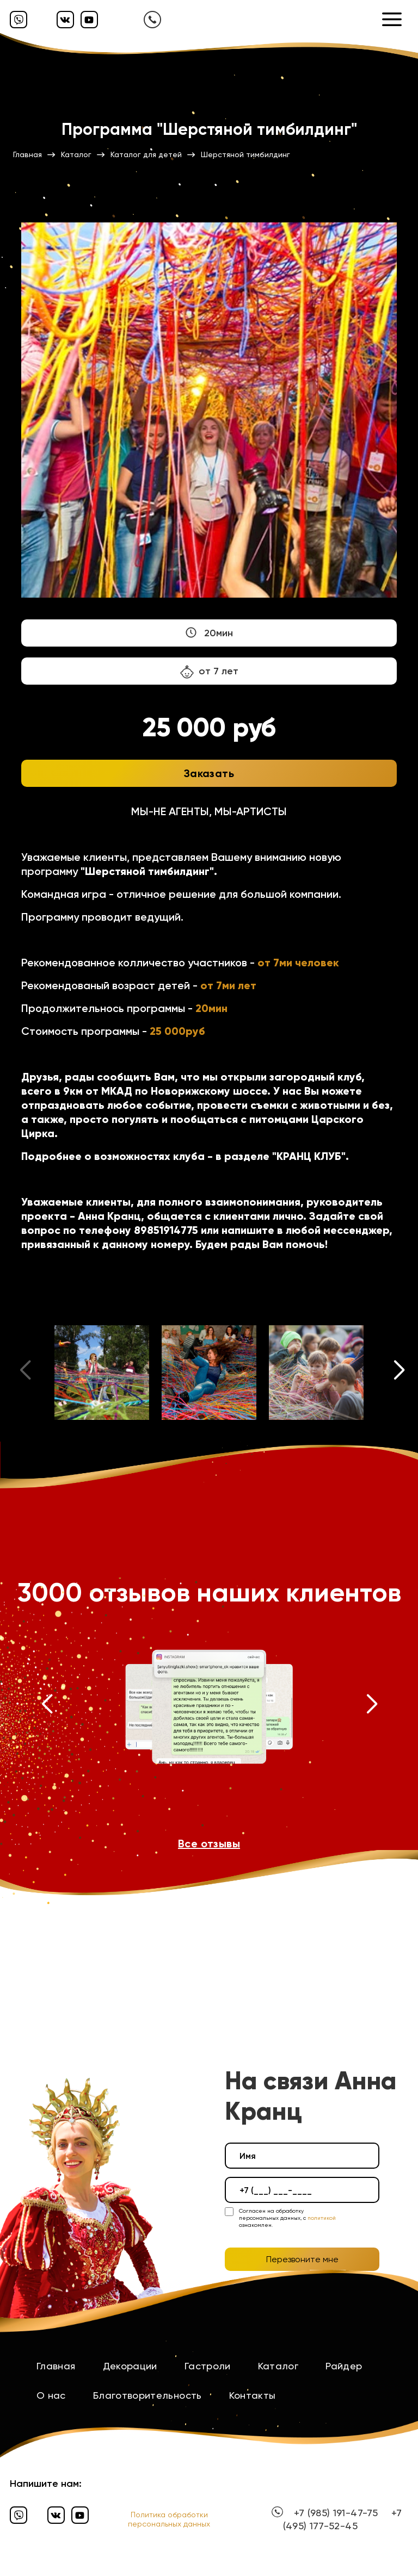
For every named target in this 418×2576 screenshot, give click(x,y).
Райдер (343, 2366)
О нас (51, 2395)
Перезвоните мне (302, 2259)
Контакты (252, 2395)
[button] (399, 1373)
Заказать (209, 773)
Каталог (278, 2366)
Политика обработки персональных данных (169, 2519)
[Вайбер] (18, 19)
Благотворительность (147, 2395)
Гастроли (208, 2366)
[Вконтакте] (65, 19)
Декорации (130, 2366)
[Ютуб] (89, 19)
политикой (322, 2218)
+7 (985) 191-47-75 (336, 2512)
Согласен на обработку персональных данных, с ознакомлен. (287, 2218)
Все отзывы (209, 1843)
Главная (56, 2366)
